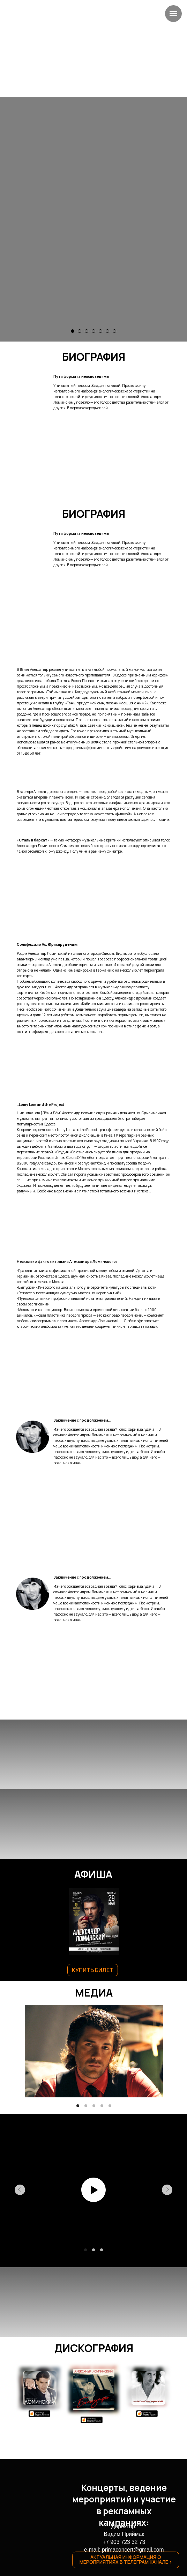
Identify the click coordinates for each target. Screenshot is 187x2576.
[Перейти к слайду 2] (79, 331)
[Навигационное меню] (173, 13)
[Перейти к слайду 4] (93, 331)
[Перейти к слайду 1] (72, 331)
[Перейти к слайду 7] (114, 331)
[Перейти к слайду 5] (100, 331)
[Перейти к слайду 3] (86, 331)
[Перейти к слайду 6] (107, 331)
